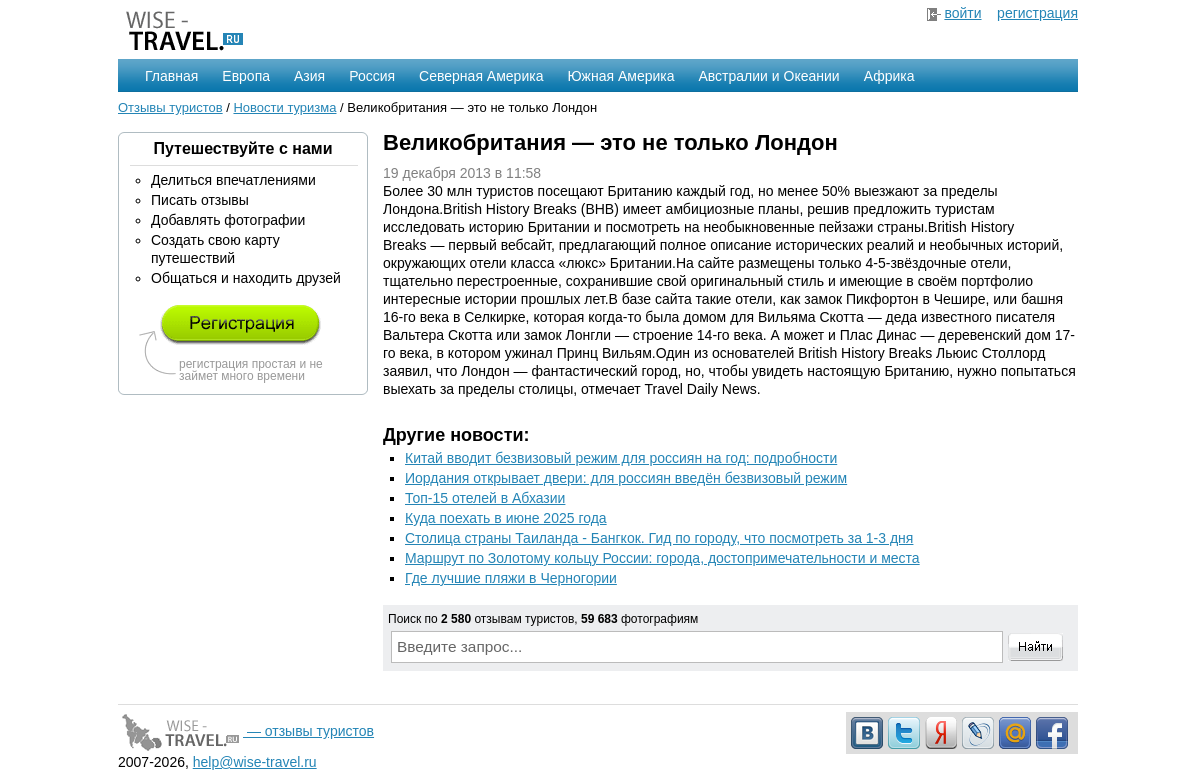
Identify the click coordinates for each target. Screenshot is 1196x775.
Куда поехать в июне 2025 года (506, 518)
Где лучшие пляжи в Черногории (511, 578)
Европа (246, 76)
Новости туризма (284, 107)
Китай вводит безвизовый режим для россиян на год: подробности (621, 458)
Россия (372, 76)
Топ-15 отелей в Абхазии (485, 498)
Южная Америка (620, 76)
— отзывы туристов (246, 731)
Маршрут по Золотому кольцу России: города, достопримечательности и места (662, 558)
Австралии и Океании (769, 76)
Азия (309, 76)
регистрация (1037, 13)
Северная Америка (481, 76)
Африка (889, 76)
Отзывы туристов (170, 107)
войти (962, 13)
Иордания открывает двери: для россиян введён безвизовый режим (626, 478)
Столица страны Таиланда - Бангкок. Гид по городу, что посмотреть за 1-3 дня (659, 538)
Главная (171, 76)
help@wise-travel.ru (255, 762)
